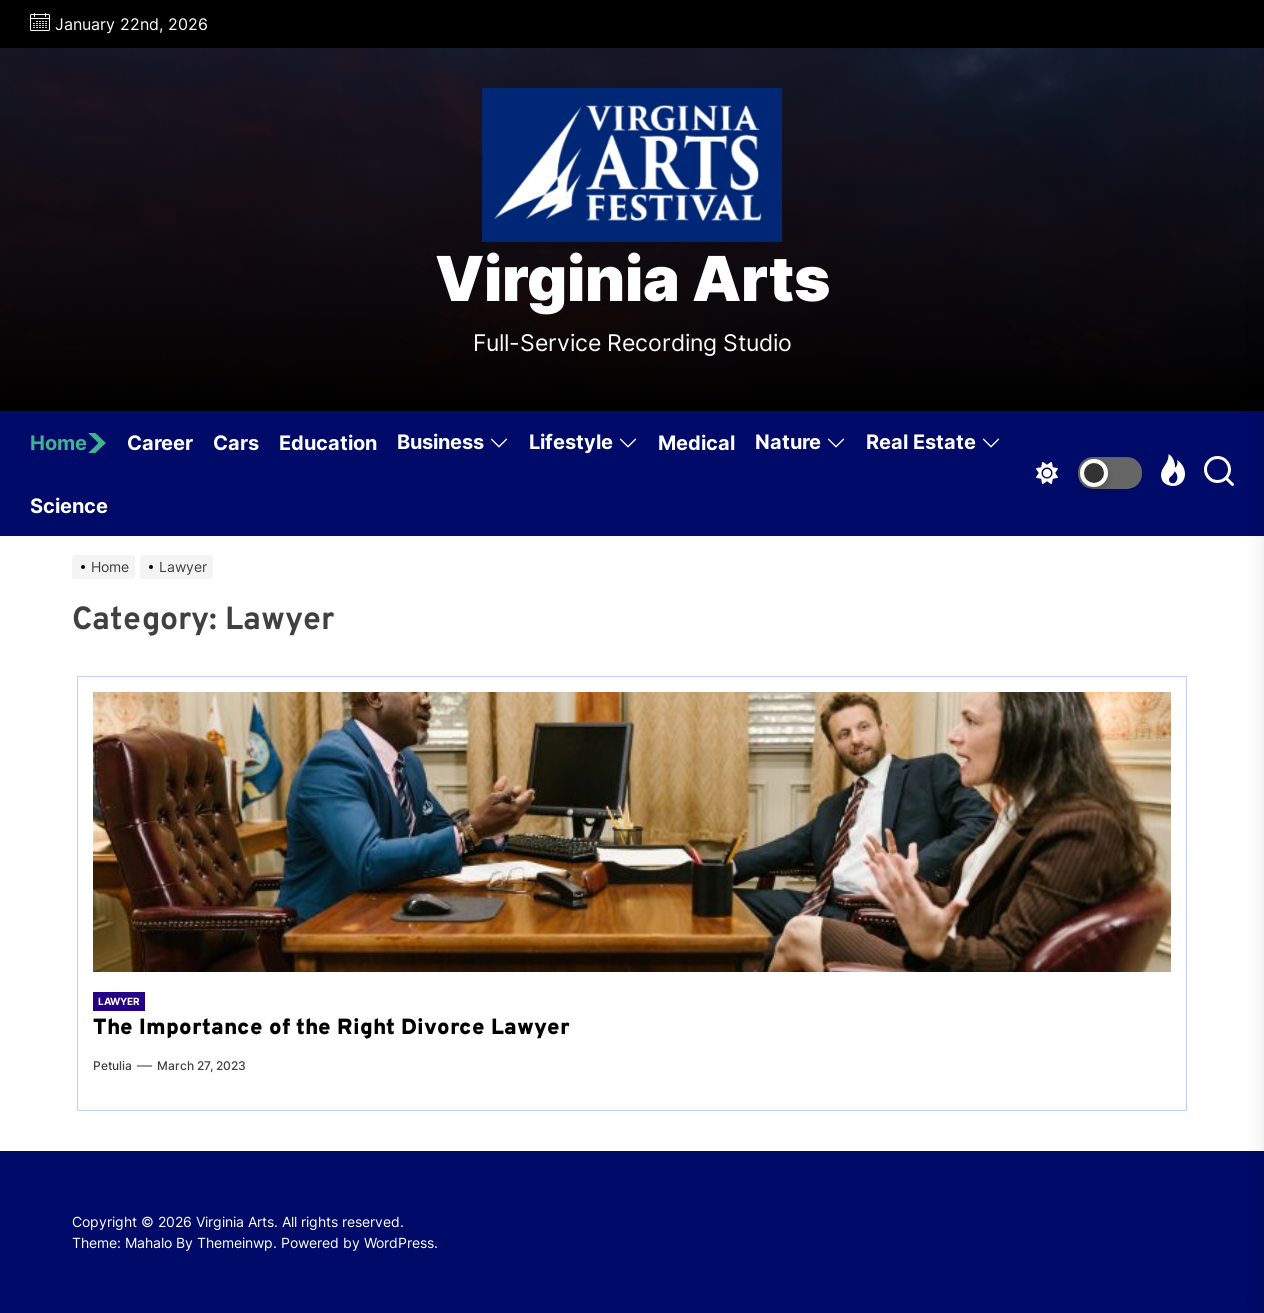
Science (69, 506)
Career (160, 443)
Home (68, 443)
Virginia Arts (632, 279)
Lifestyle (583, 445)
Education (328, 443)
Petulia (112, 1065)
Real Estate (933, 445)
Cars (236, 443)
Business (453, 445)
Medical (696, 443)
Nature (800, 445)
